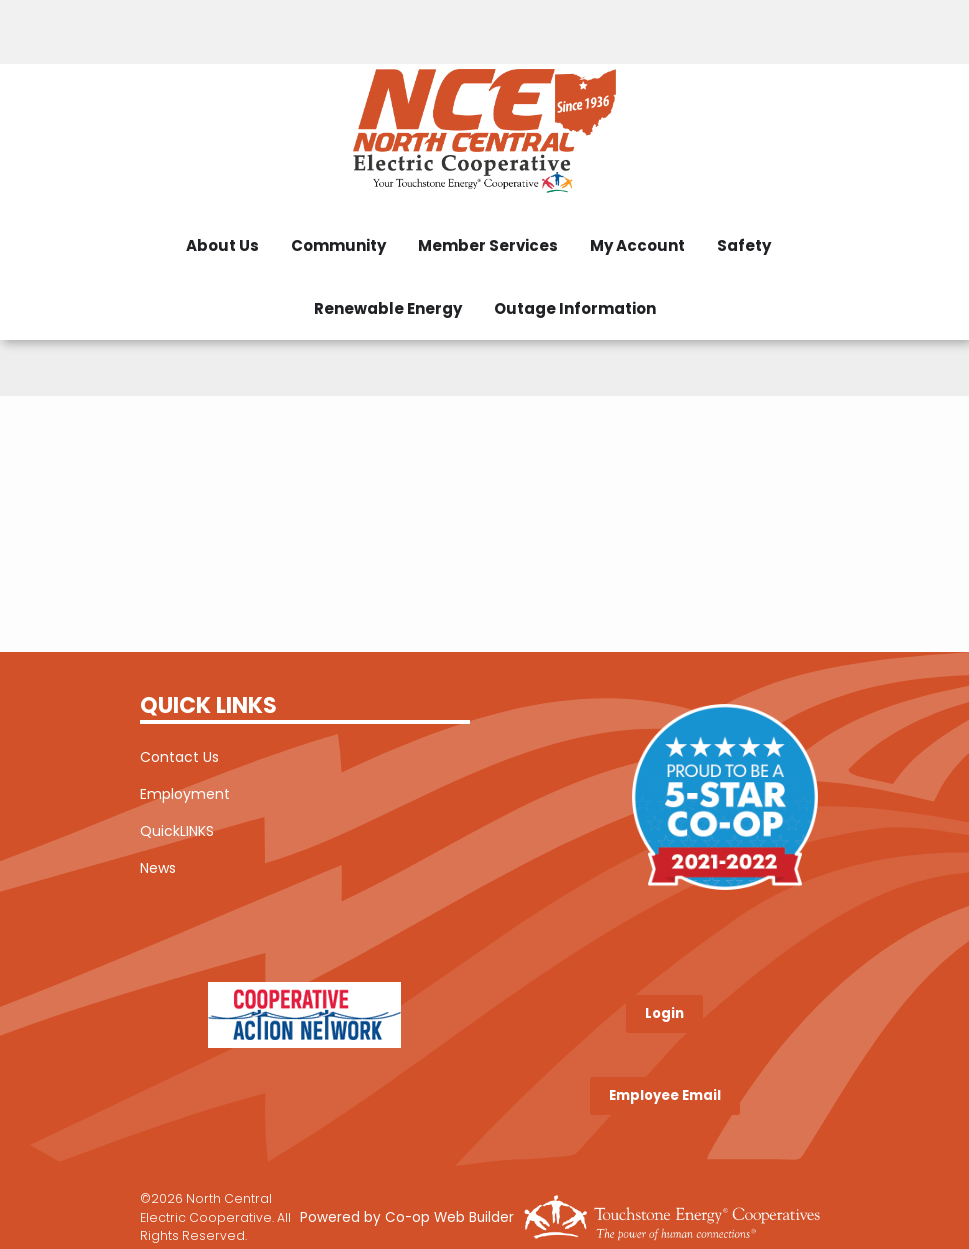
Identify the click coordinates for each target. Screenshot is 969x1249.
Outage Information (575, 308)
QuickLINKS (177, 831)
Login (664, 1013)
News (158, 868)
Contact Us (179, 757)
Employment (185, 794)
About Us (222, 245)
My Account (637, 245)
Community (338, 245)
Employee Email (665, 1095)
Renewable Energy (388, 308)
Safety (744, 245)
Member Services (488, 245)
